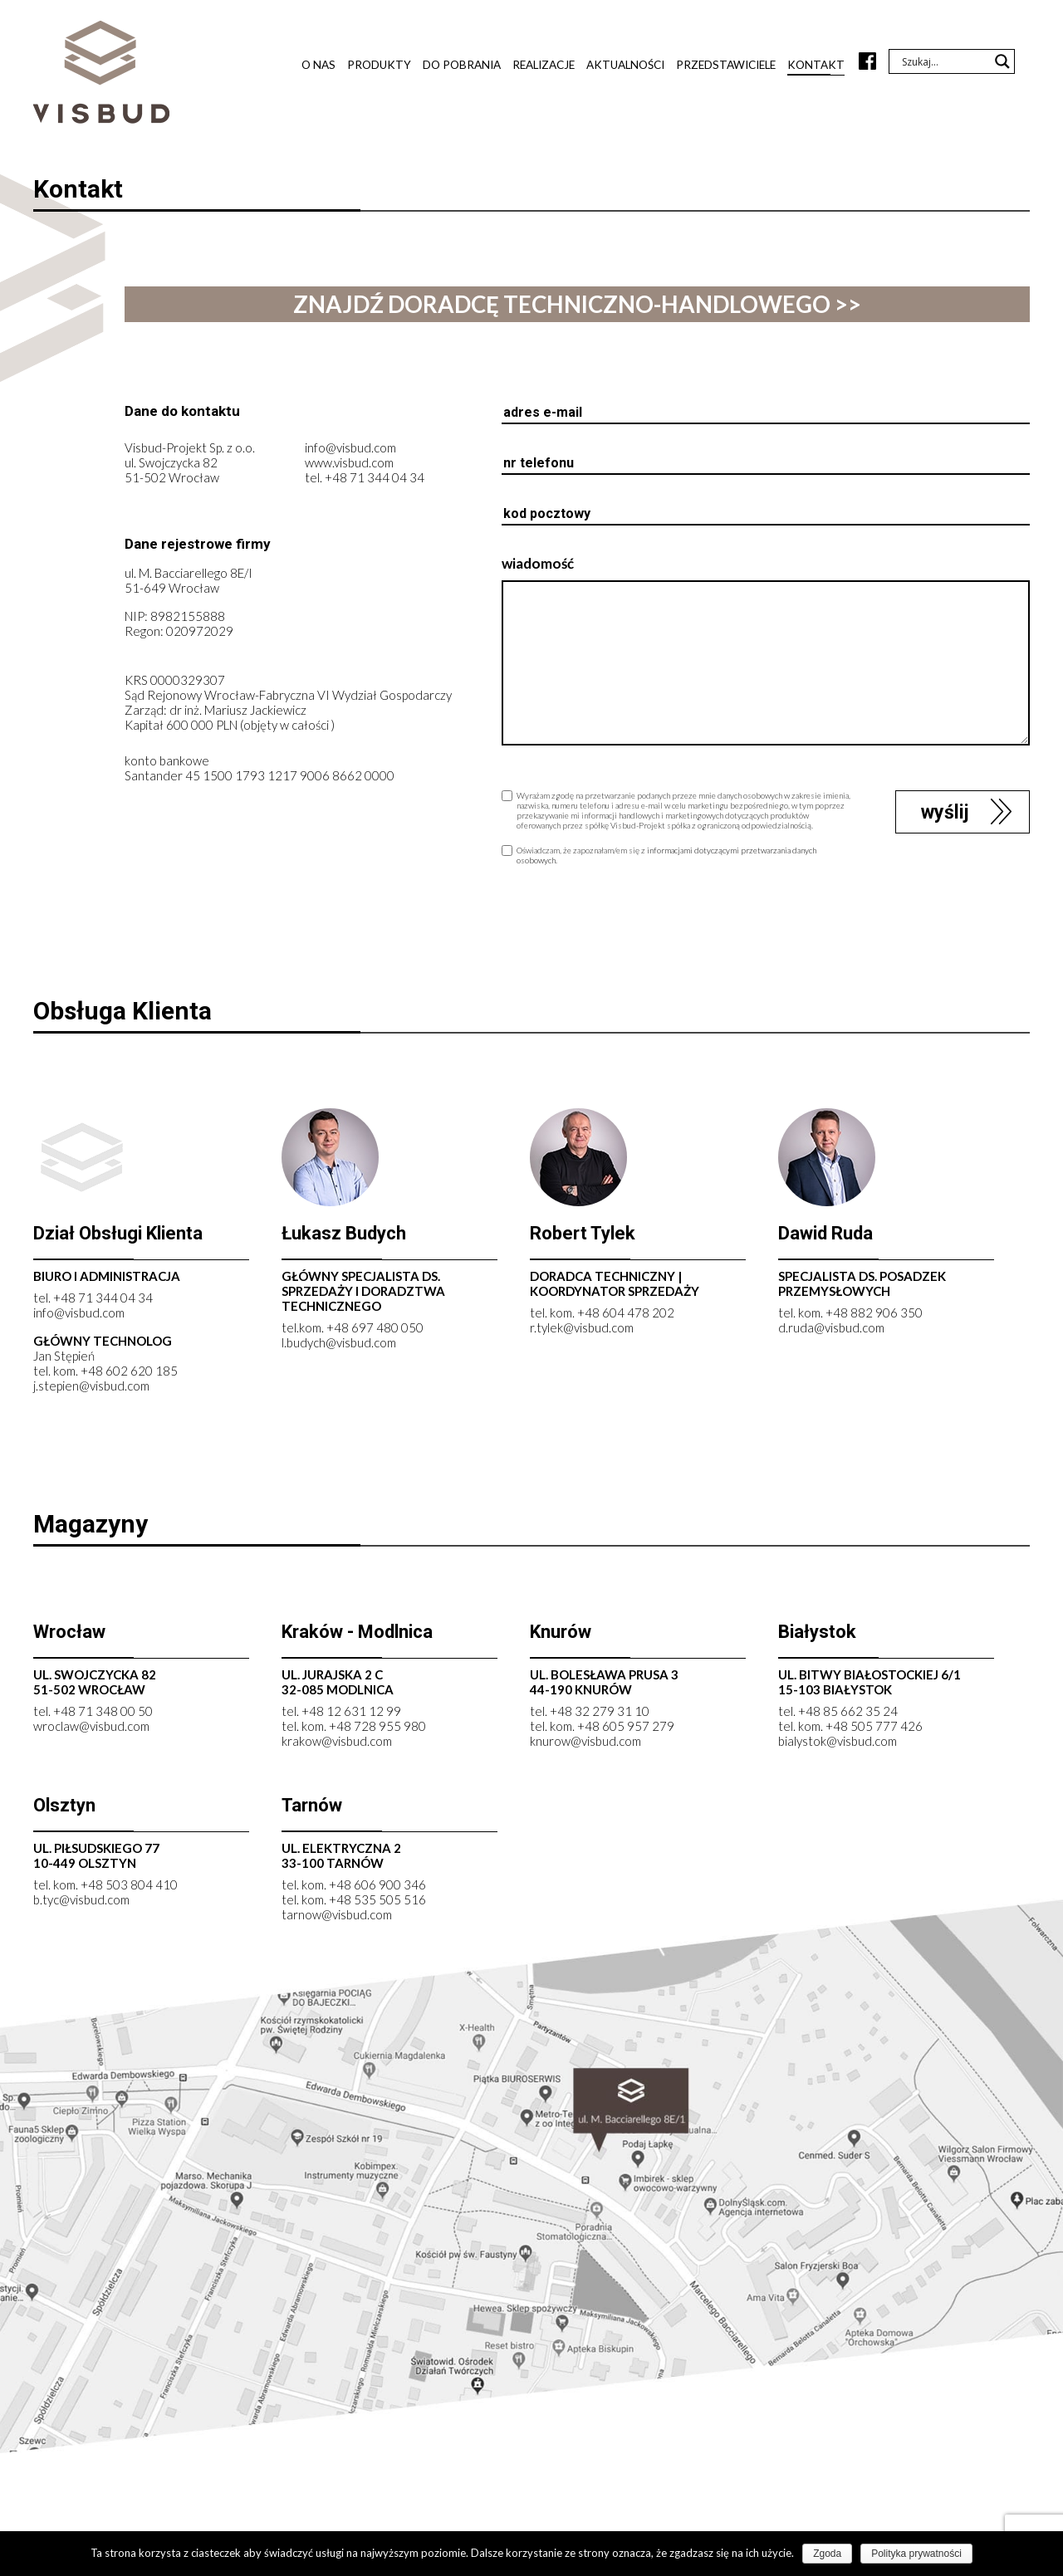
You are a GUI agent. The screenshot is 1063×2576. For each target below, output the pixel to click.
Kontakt (816, 64)
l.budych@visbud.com (339, 1345)
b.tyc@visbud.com (81, 1902)
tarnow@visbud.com (337, 1917)
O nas (318, 64)
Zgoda (827, 2553)
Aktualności (625, 64)
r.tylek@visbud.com (582, 1330)
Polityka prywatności (916, 2553)
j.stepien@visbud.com (91, 1388)
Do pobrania (462, 64)
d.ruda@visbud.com (831, 1330)
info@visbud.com (350, 450)
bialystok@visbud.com (837, 1744)
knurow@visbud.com (585, 1744)
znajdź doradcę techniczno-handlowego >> (577, 305)
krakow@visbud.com (337, 1744)
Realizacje (543, 64)
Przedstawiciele (726, 64)
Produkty (379, 64)
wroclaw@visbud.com (91, 1729)
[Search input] (944, 61)
